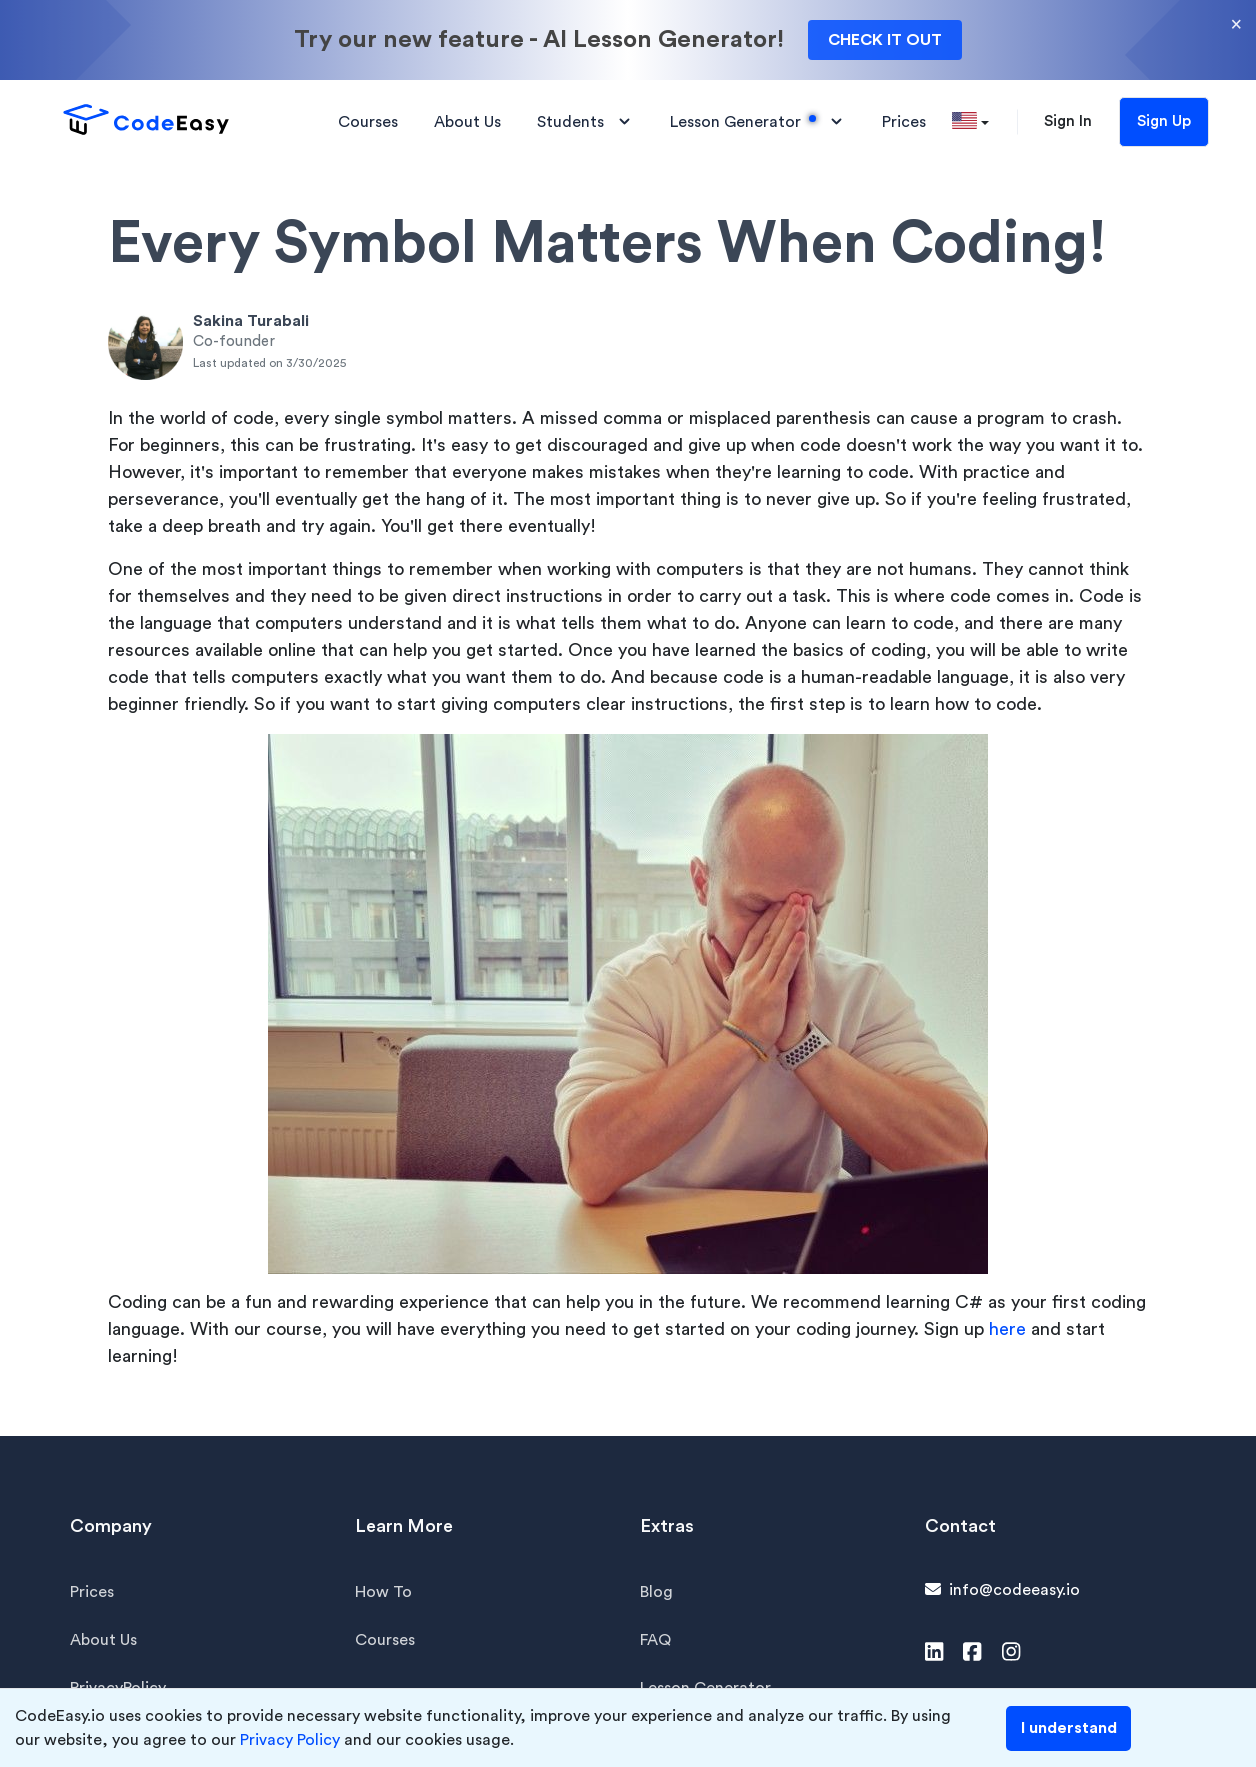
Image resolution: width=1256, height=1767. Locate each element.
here (1007, 1329)
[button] (970, 122)
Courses (385, 1640)
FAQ (655, 1640)
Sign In (1068, 121)
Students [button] (585, 122)
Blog (656, 1592)
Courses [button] (368, 122)
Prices (92, 1592)
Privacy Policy (290, 1740)
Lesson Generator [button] (758, 122)
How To (383, 1592)
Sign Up (1164, 121)
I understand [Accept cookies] (1069, 1728)
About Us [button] (467, 122)
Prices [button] (904, 122)
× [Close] (1236, 24)
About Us (103, 1640)
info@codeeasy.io (1014, 1590)
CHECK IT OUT (885, 40)
